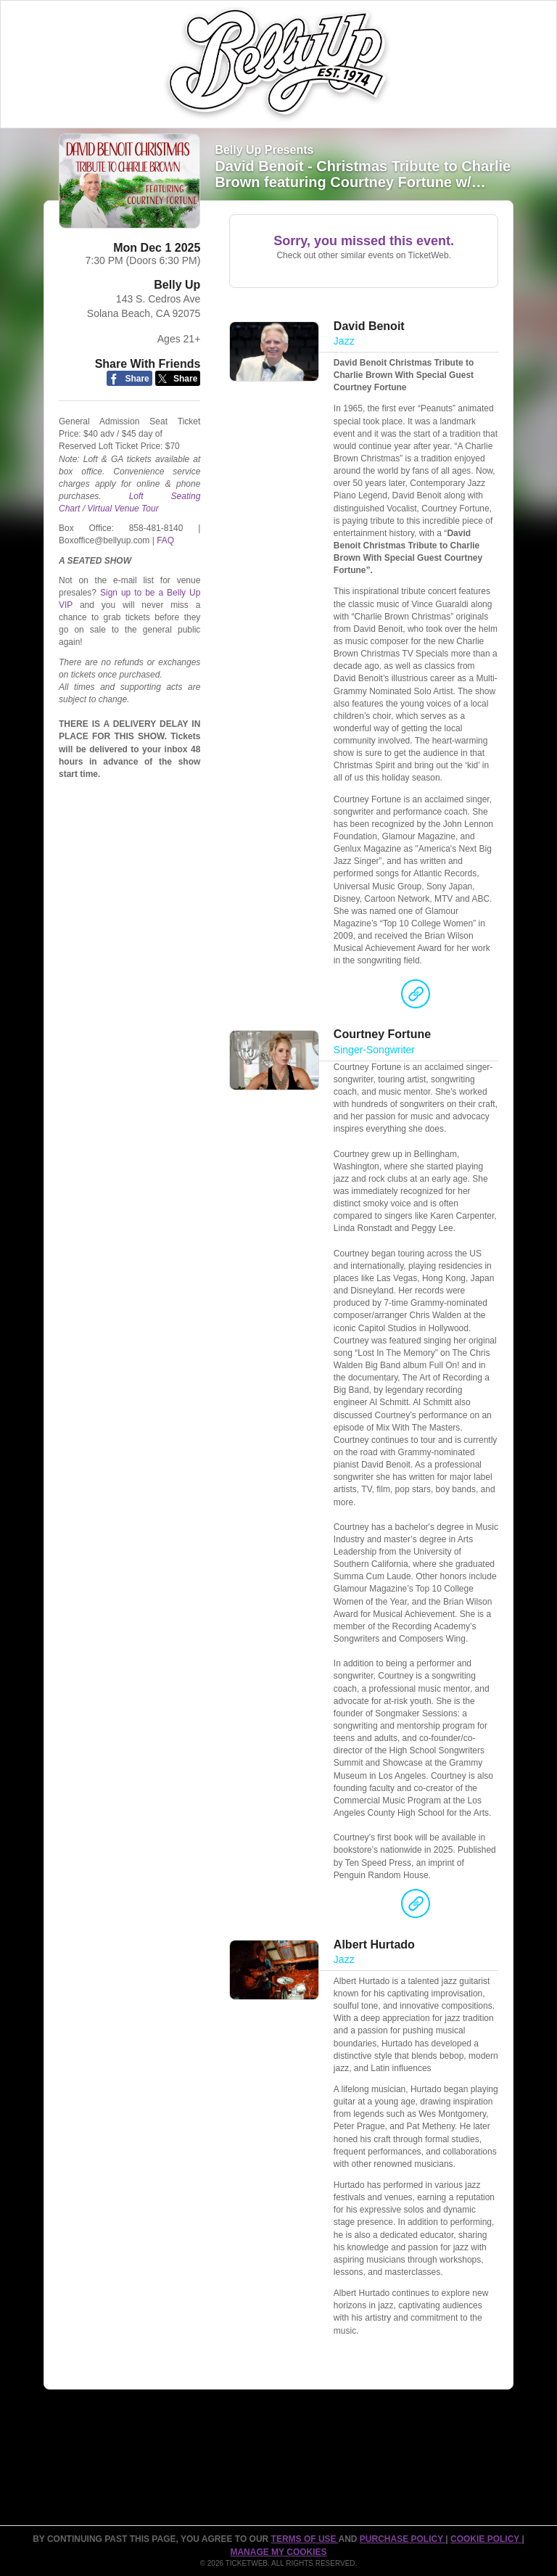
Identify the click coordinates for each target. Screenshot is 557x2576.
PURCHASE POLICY (402, 2539)
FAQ (165, 540)
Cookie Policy (485, 2539)
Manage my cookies (278, 2552)
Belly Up (177, 285)
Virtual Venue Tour (122, 508)
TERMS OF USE (305, 2539)
